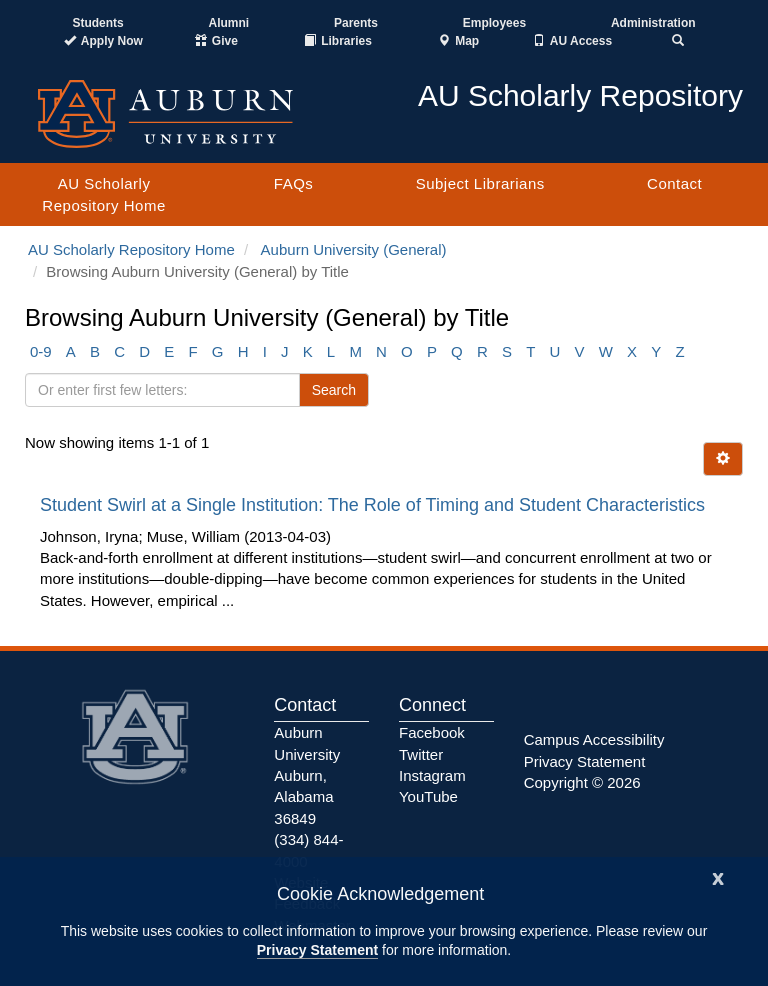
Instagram (432, 775)
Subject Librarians (480, 183)
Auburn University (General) (354, 249)
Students (97, 23)
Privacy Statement (317, 950)
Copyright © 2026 (582, 782)
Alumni (229, 23)
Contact (674, 183)
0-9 (41, 351)
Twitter (421, 754)
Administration (653, 23)
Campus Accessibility (594, 739)
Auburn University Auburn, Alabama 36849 (307, 775)
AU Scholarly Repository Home (103, 194)
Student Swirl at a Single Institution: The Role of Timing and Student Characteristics (375, 505)
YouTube (428, 796)
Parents (356, 23)
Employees (494, 23)
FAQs (294, 183)
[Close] (718, 876)
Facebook (432, 732)
